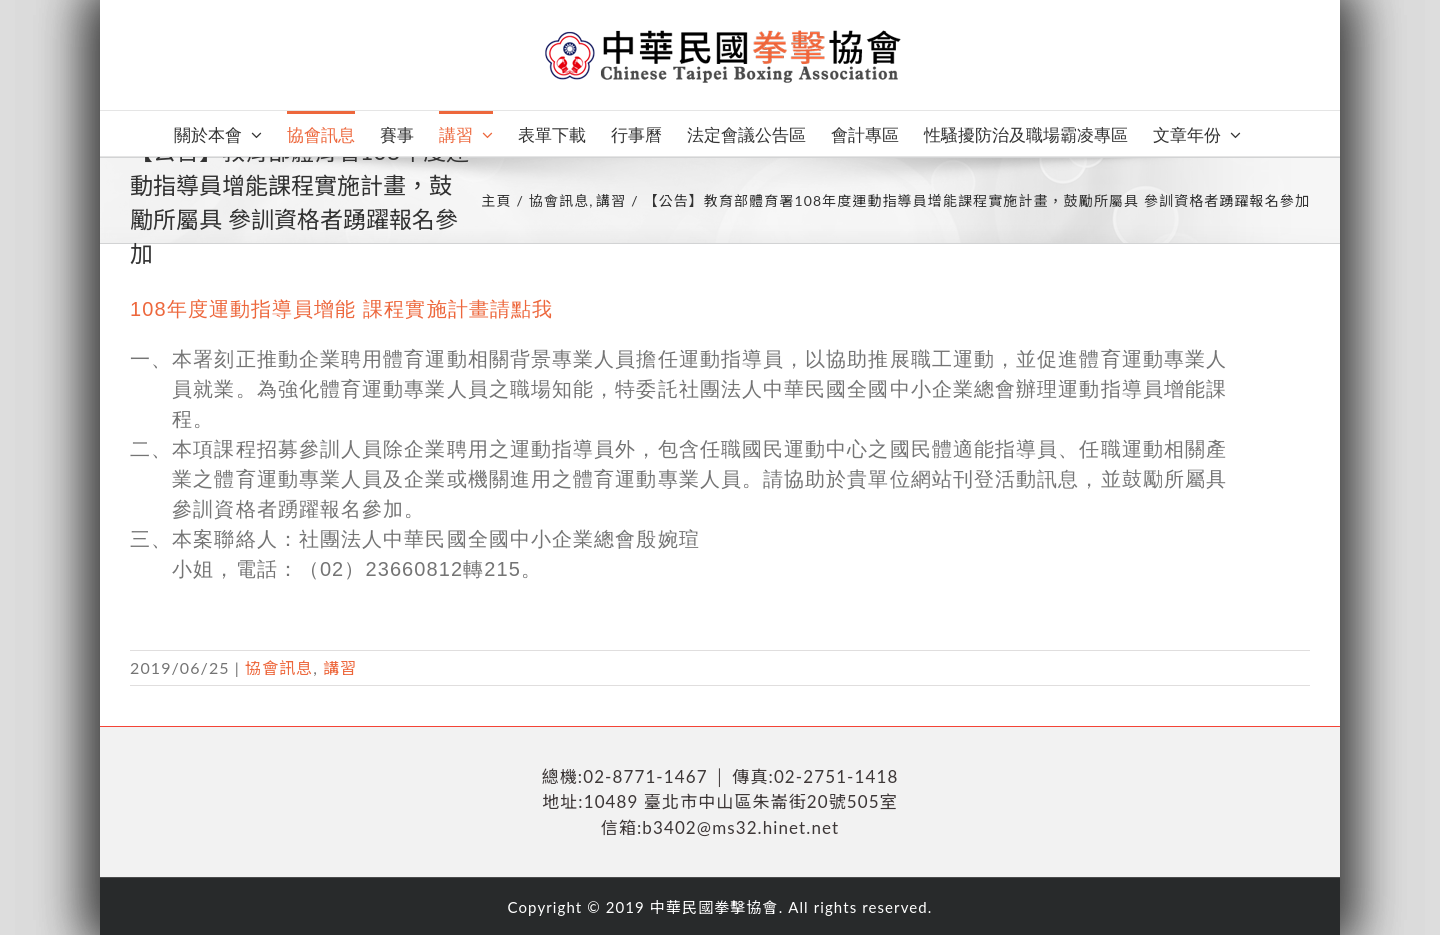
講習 (340, 667)
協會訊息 (279, 667)
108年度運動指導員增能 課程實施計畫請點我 (341, 309)
